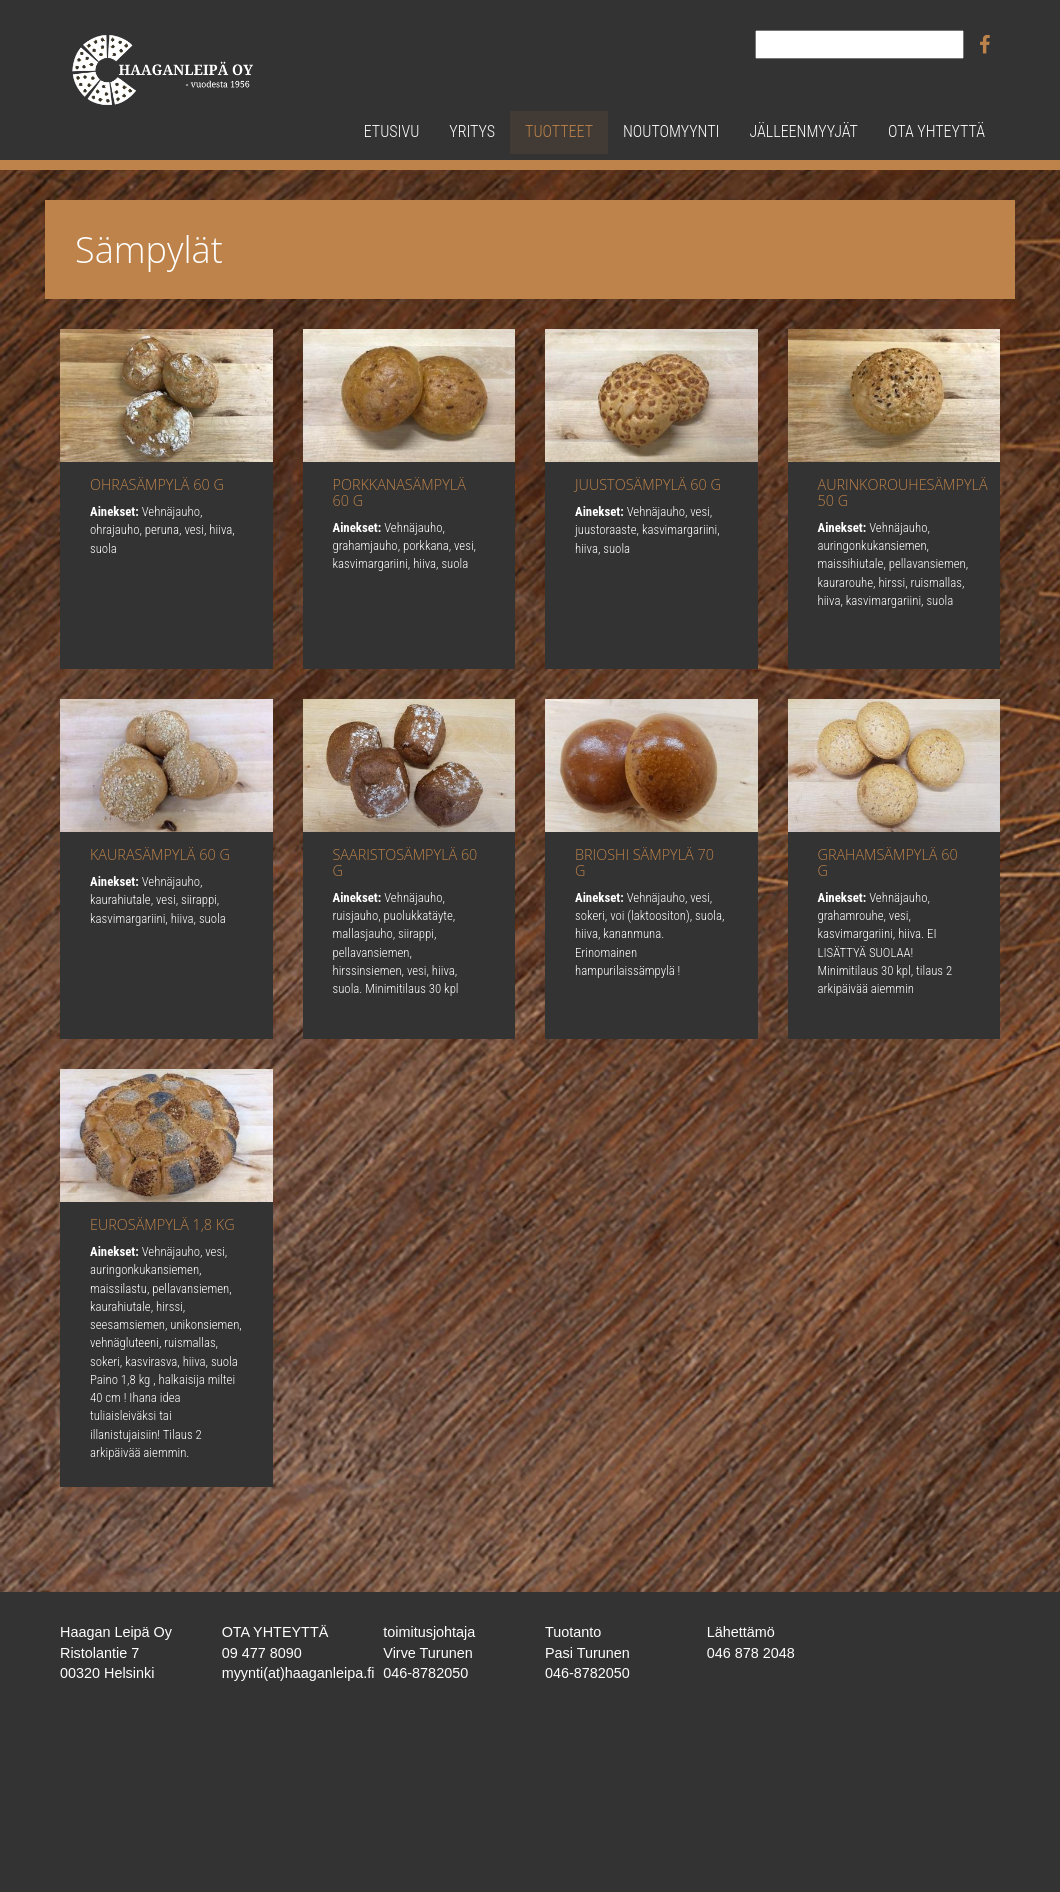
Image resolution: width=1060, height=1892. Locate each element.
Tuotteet (559, 131)
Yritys (472, 131)
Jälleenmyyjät (803, 131)
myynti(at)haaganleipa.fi (298, 1673)
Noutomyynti (671, 131)
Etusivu (392, 131)
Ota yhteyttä (936, 131)
